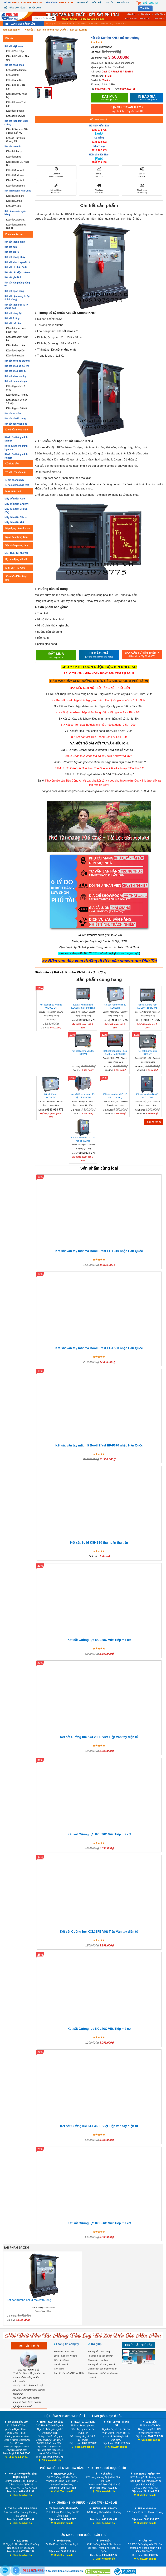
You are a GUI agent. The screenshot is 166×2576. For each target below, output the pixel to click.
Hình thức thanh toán (64, 2351)
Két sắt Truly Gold (15, 180)
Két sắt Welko (13, 206)
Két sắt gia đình (121, 24)
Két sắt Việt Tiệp (51, 24)
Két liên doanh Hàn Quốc (17, 190)
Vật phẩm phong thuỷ (16, 545)
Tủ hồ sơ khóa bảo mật (16, 485)
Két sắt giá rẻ (93, 24)
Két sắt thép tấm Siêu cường (16, 123)
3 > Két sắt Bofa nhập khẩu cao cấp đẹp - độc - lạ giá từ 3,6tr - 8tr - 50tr (98, 706)
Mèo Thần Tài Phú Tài (16, 553)
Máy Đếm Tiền (13, 491)
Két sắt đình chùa (15, 345)
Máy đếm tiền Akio (14, 498)
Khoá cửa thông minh (16, 429)
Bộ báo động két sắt (16, 559)
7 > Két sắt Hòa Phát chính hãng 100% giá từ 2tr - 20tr (98, 730)
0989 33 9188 (66, 2)
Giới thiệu (97, 2)
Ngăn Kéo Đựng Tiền (16, 537)
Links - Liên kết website (65, 2355)
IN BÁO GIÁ (99, 654)
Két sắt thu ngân (15, 355)
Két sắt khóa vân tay (15, 376)
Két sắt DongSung (15, 185)
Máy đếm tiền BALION (16, 503)
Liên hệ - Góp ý (61, 2360)
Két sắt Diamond (15, 110)
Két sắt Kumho (14, 200)
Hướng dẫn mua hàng (99, 2351)
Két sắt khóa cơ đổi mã (16, 366)
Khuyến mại (123, 2)
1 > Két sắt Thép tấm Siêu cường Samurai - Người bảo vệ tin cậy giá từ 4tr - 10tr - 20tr (99, 694)
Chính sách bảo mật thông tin (102, 2368)
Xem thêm (154, 1122)
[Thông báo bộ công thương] (125, 2571)
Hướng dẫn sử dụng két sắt (101, 2364)
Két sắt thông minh (14, 241)
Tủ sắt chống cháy (14, 480)
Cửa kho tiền (12, 463)
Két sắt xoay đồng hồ (15, 423)
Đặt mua (110, 97)
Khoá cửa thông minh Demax (16, 439)
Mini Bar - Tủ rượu (15, 567)
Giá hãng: (96, 52)
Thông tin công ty (67, 2344)
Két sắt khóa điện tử (15, 371)
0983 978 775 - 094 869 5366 (27, 2)
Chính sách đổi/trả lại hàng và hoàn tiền (103, 2375)
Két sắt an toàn (12, 413)
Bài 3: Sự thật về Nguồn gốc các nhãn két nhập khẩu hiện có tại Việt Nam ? (99, 762)
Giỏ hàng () (150, 3)
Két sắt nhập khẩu (14, 64)
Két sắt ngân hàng (14, 291)
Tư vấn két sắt (61, 2364)
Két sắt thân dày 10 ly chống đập (16, 306)
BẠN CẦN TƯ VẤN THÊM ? (127, 109)
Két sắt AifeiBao (14, 80)
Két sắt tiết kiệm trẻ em (17, 272)
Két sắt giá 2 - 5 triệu (17, 394)
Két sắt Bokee (13, 156)
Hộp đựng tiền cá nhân (17, 528)
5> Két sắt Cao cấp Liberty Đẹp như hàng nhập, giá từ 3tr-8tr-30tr (99, 718)
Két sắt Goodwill (15, 170)
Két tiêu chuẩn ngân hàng (15, 213)
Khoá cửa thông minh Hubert (16, 456)
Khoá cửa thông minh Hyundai (16, 447)
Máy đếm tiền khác (14, 522)
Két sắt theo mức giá (15, 381)
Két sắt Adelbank (15, 195)
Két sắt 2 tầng (11, 318)
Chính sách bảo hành (98, 2360)
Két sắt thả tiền (12, 323)
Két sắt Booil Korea (16, 70)
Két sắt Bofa (12, 75)
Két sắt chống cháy (107, 24)
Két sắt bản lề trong (15, 418)
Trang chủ (82, 2)
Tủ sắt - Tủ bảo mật (15, 472)
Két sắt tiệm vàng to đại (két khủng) (17, 298)
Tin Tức (110, 2)
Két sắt (9, 38)
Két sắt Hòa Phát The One (67, 24)
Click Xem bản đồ (17, 2457)
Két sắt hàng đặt (13, 313)
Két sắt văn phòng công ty (17, 284)
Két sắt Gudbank (15, 175)
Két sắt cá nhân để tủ (15, 267)
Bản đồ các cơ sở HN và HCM (69, 2373)
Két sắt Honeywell (15, 116)
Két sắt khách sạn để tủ (17, 262)
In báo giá (146, 97)
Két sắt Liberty (14, 151)
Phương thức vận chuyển (100, 2355)
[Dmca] (98, 2571)
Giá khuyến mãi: (99, 57)
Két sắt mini (82, 24)
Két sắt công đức (15, 350)
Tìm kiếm (145, 8)
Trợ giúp (96, 2344)
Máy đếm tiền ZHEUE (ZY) (15, 511)
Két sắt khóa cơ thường (17, 360)
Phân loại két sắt (14, 234)
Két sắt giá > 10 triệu (17, 408)
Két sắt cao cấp (12, 146)
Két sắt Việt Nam (13, 46)
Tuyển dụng (35, 8)
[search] (53, 19)
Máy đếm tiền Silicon (15, 517)
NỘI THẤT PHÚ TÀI (28, 2345)
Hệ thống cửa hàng (14, 8)
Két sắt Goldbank (15, 219)
